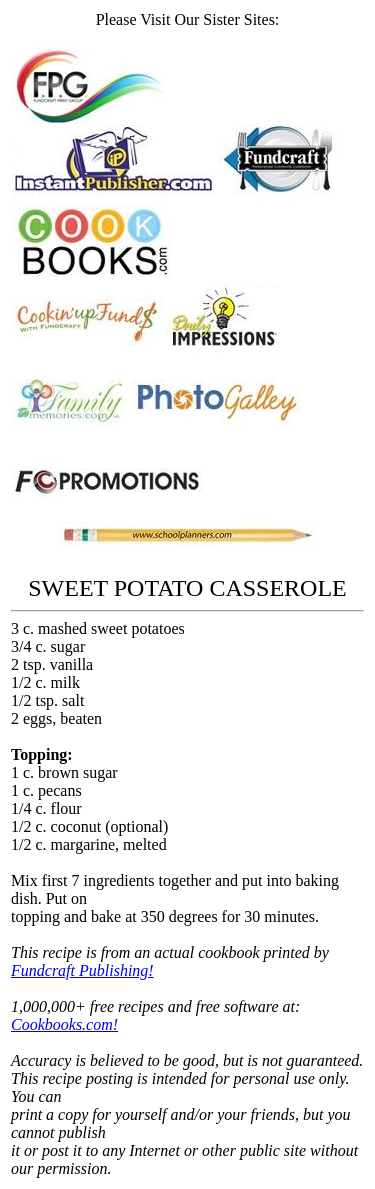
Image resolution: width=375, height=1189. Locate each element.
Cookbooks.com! (64, 1024)
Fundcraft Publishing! (82, 970)
